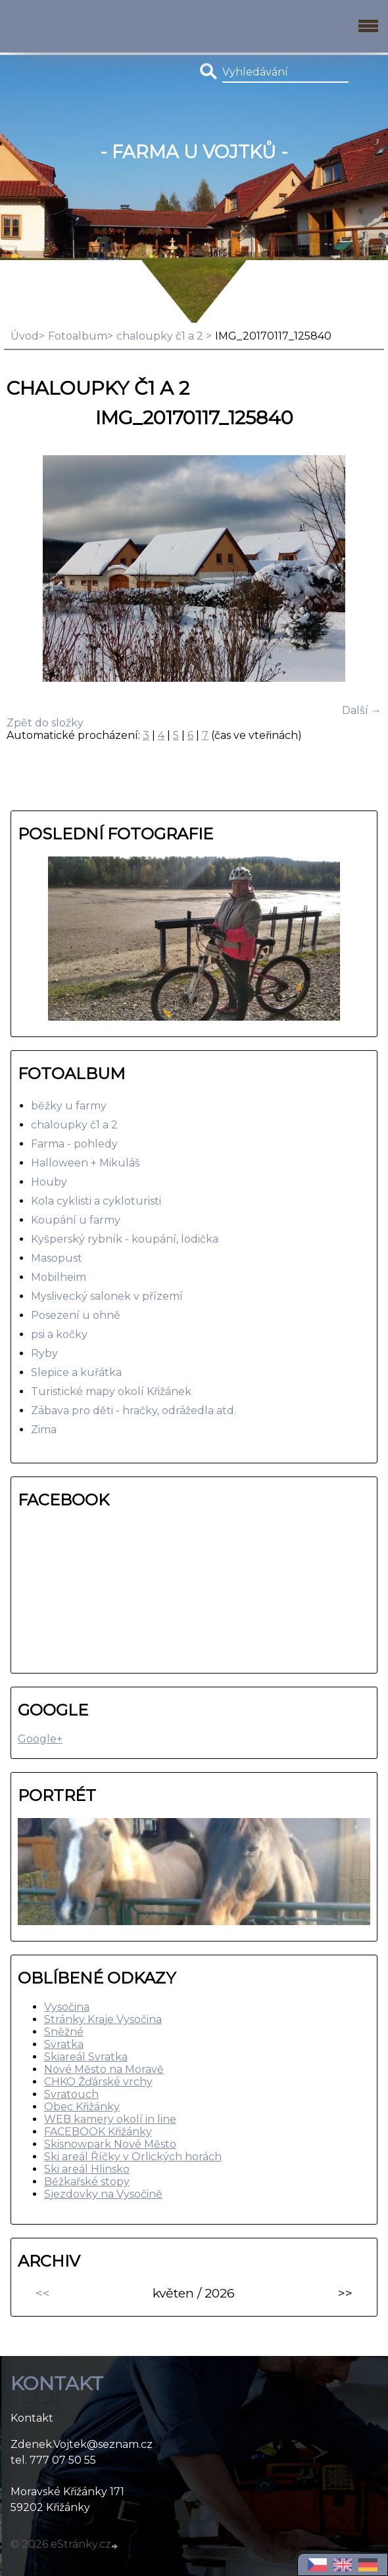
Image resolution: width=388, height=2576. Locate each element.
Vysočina (66, 2007)
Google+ (40, 1739)
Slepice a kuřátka (76, 1372)
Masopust (56, 1258)
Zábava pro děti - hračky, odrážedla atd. (133, 1410)
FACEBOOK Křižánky (98, 2131)
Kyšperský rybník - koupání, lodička (124, 1239)
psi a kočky (59, 1334)
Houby (49, 1182)
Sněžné (64, 2032)
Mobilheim (58, 1277)
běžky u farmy (69, 1105)
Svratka (64, 2044)
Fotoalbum (77, 336)
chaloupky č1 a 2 (161, 336)
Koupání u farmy (75, 1220)
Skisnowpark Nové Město (110, 2144)
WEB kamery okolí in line (110, 2119)
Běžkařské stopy (87, 2181)
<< (43, 2293)
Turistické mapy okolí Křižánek (111, 1391)
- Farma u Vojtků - (194, 152)
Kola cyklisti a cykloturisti (96, 1201)
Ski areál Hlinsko (87, 2169)
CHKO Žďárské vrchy (98, 2082)
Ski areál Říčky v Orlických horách (133, 2156)
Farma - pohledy (74, 1144)
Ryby (44, 1353)
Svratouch (71, 2094)
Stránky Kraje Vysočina (103, 2019)
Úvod (25, 336)
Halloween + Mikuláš (85, 1163)
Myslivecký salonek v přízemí (107, 1296)
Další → (361, 710)
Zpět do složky (45, 723)
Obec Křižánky (82, 2106)
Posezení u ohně (75, 1315)
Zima (44, 1429)
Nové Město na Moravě (104, 2069)
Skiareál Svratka (86, 2057)
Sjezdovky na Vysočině (103, 2194)
